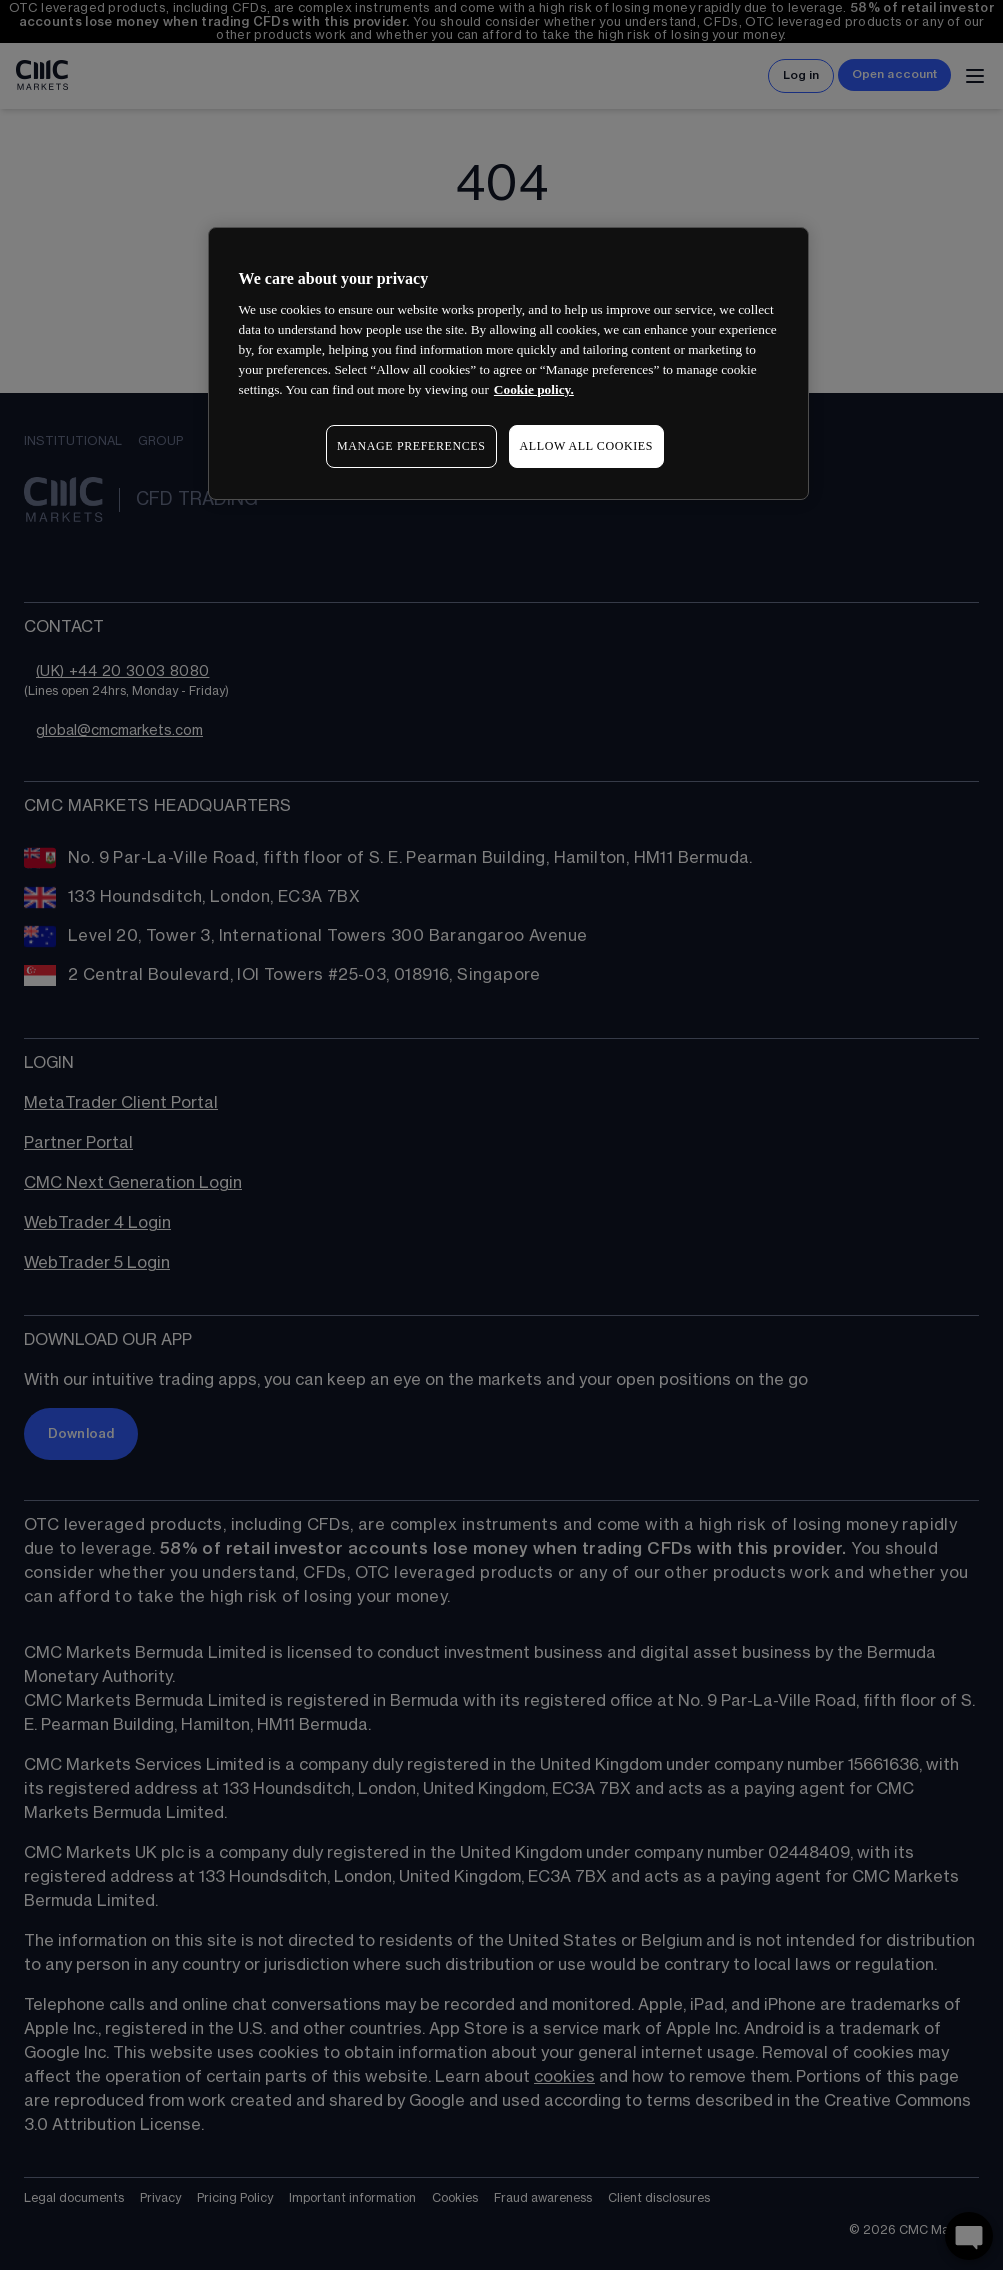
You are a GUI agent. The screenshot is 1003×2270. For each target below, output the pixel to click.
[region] (509, 363)
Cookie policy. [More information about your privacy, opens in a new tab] (534, 389)
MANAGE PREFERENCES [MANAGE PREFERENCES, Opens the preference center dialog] (411, 446)
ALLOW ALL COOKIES (587, 446)
